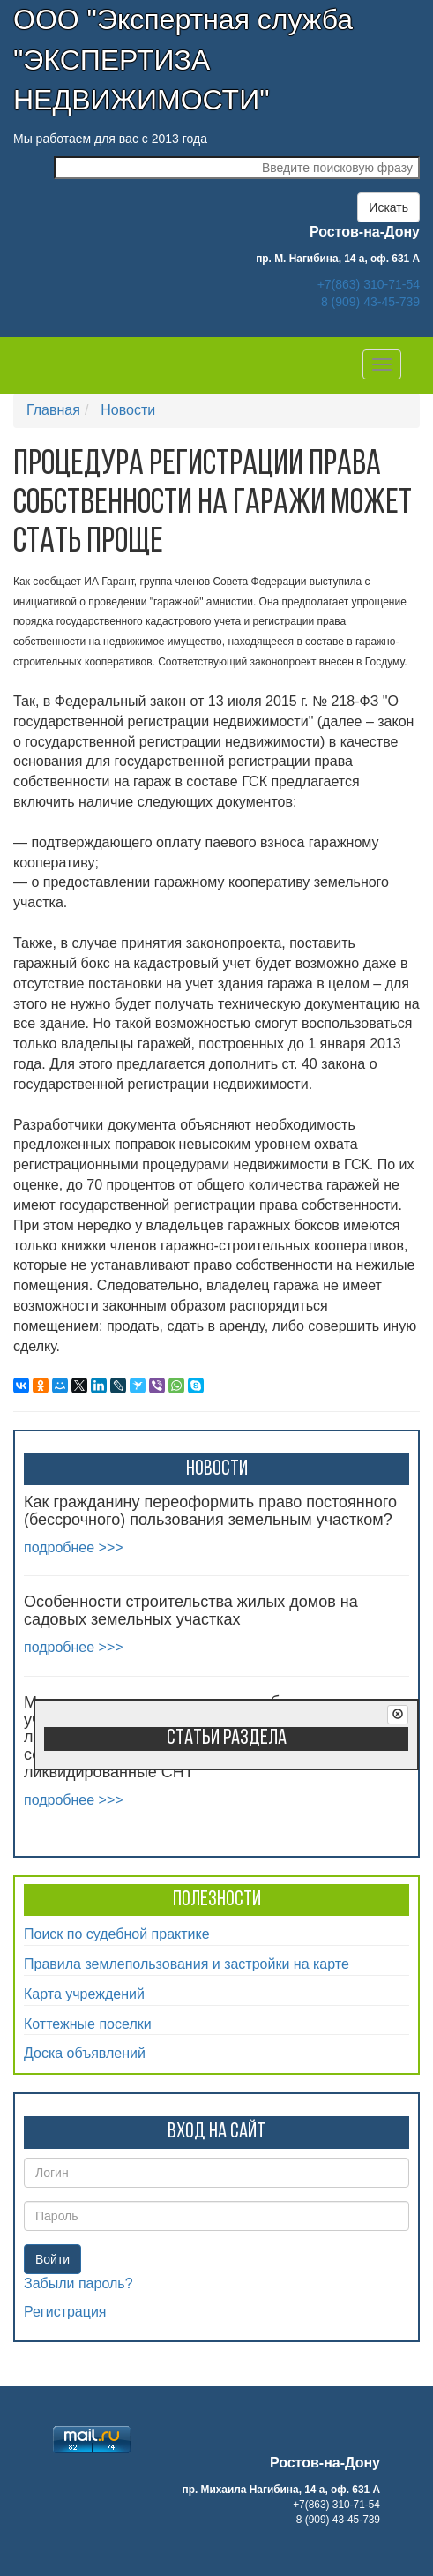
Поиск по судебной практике (117, 1933)
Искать (388, 207)
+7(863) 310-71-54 (368, 284)
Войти (52, 2259)
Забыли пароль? (78, 2283)
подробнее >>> (73, 1547)
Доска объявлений (85, 2053)
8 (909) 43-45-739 (370, 302)
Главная (53, 409)
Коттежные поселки (88, 2024)
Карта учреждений (84, 1993)
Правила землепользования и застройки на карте (186, 1963)
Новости (128, 409)
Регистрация (65, 2311)
